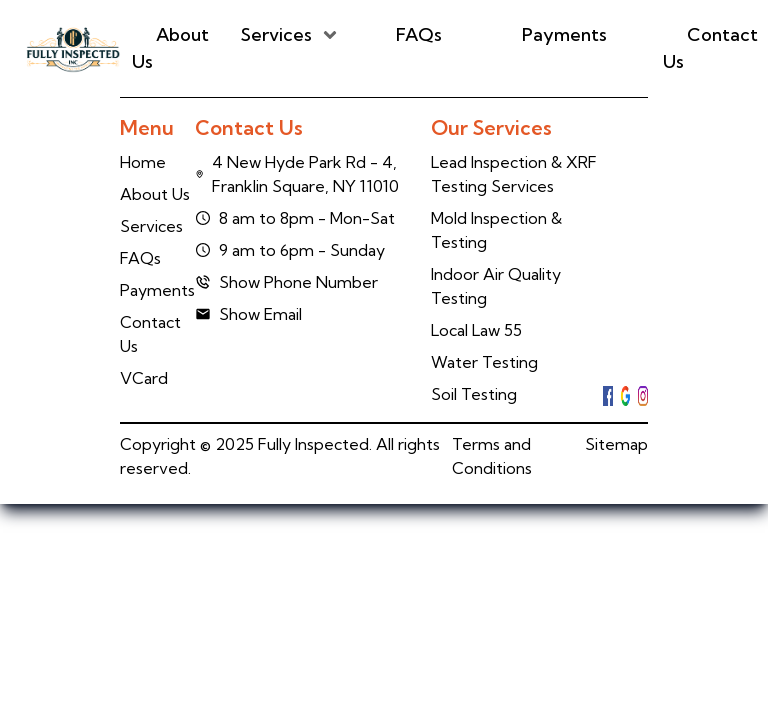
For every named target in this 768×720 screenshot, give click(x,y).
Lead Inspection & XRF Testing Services (514, 174)
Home (143, 162)
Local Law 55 (476, 330)
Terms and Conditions (492, 456)
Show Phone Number (286, 282)
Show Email (248, 314)
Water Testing (484, 362)
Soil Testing (474, 394)
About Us (170, 48)
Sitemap (616, 444)
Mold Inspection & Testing (496, 230)
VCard (144, 378)
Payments (564, 34)
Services (276, 34)
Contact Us (710, 48)
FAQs (419, 34)
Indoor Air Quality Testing (496, 286)
